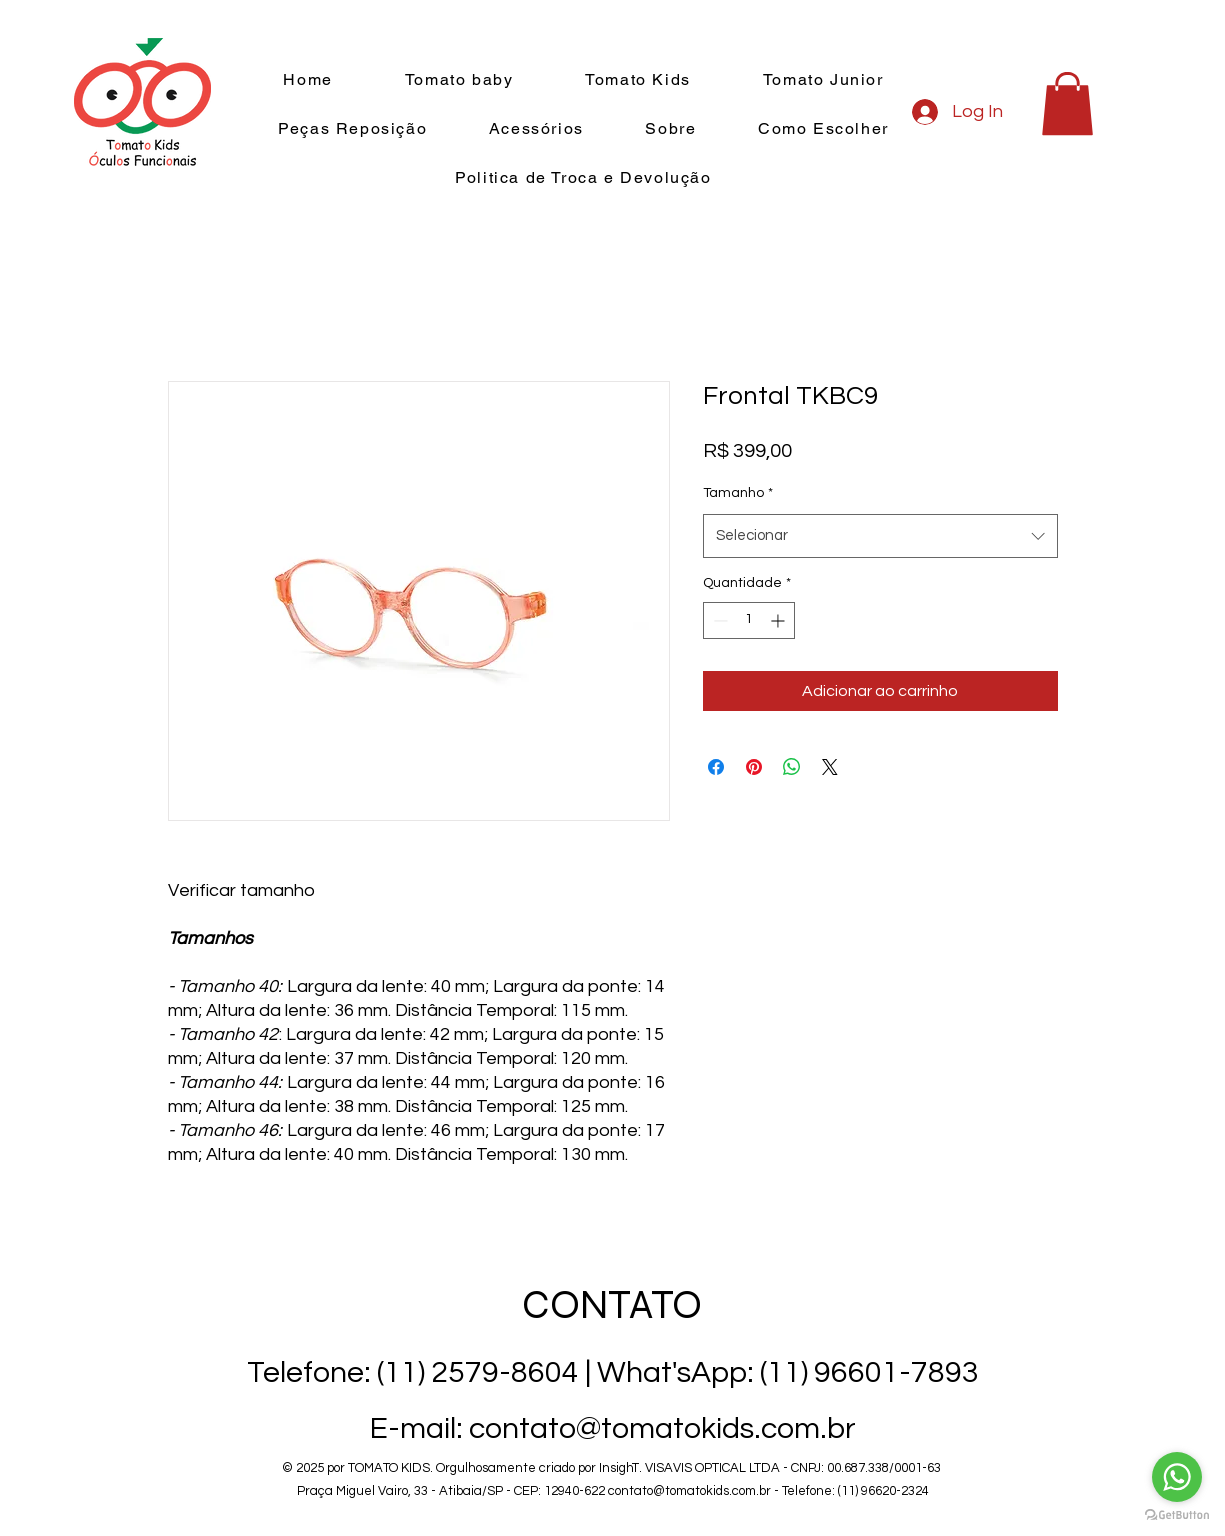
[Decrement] (718, 620)
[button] (1067, 103)
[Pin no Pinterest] (754, 767)
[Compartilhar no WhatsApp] (792, 767)
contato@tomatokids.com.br (689, 1491)
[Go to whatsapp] (1177, 1477)
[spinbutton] (749, 620)
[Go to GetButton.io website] (1177, 1515)
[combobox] (880, 536)
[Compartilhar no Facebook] (716, 767)
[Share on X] (830, 767)
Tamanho (738, 493)
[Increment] (779, 620)
